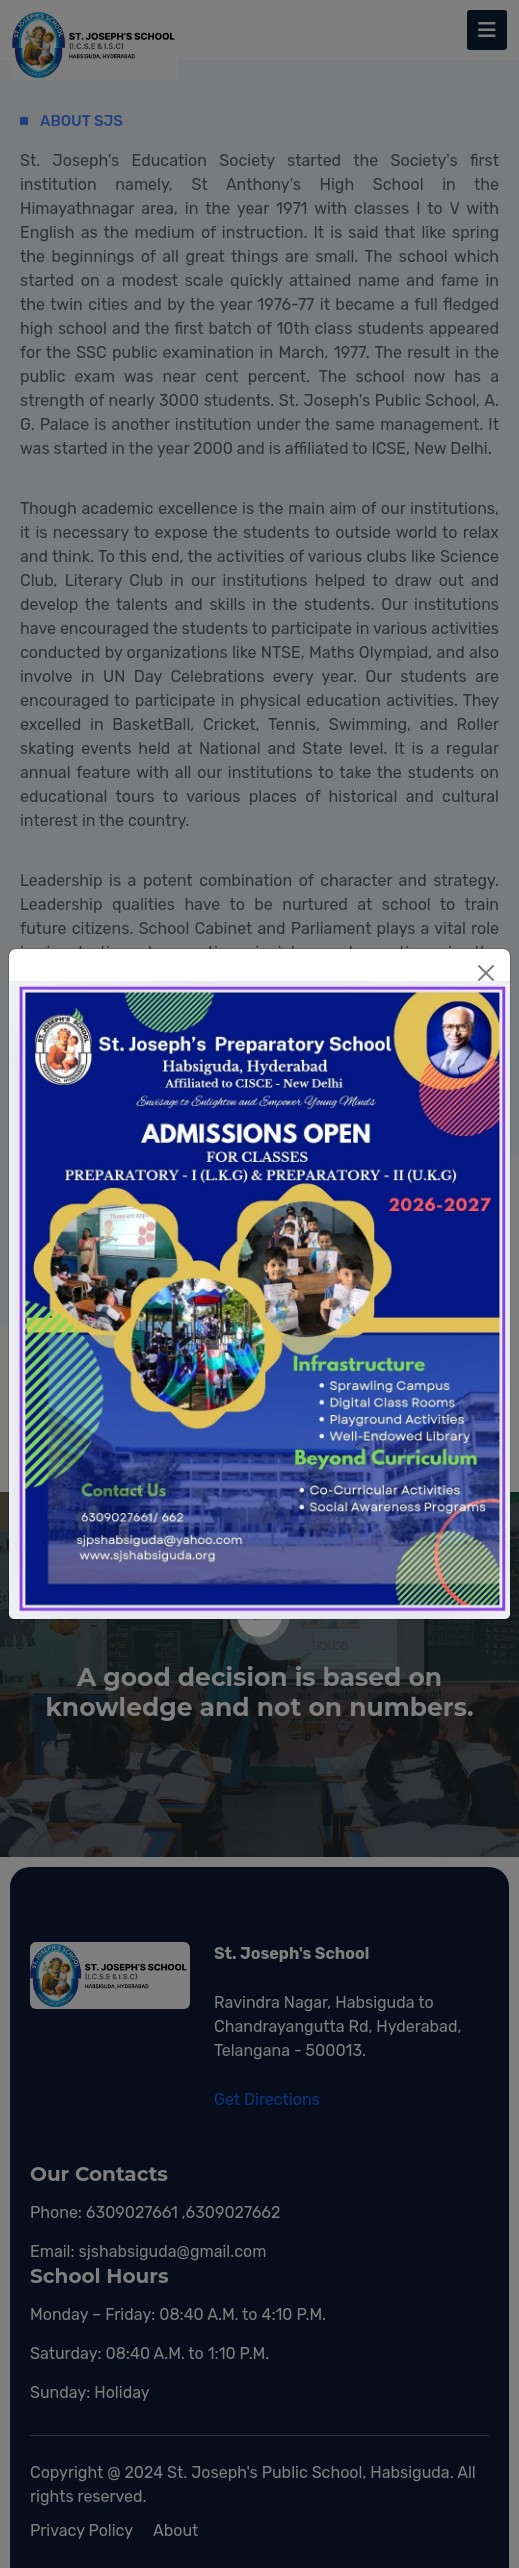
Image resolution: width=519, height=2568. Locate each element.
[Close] (486, 973)
